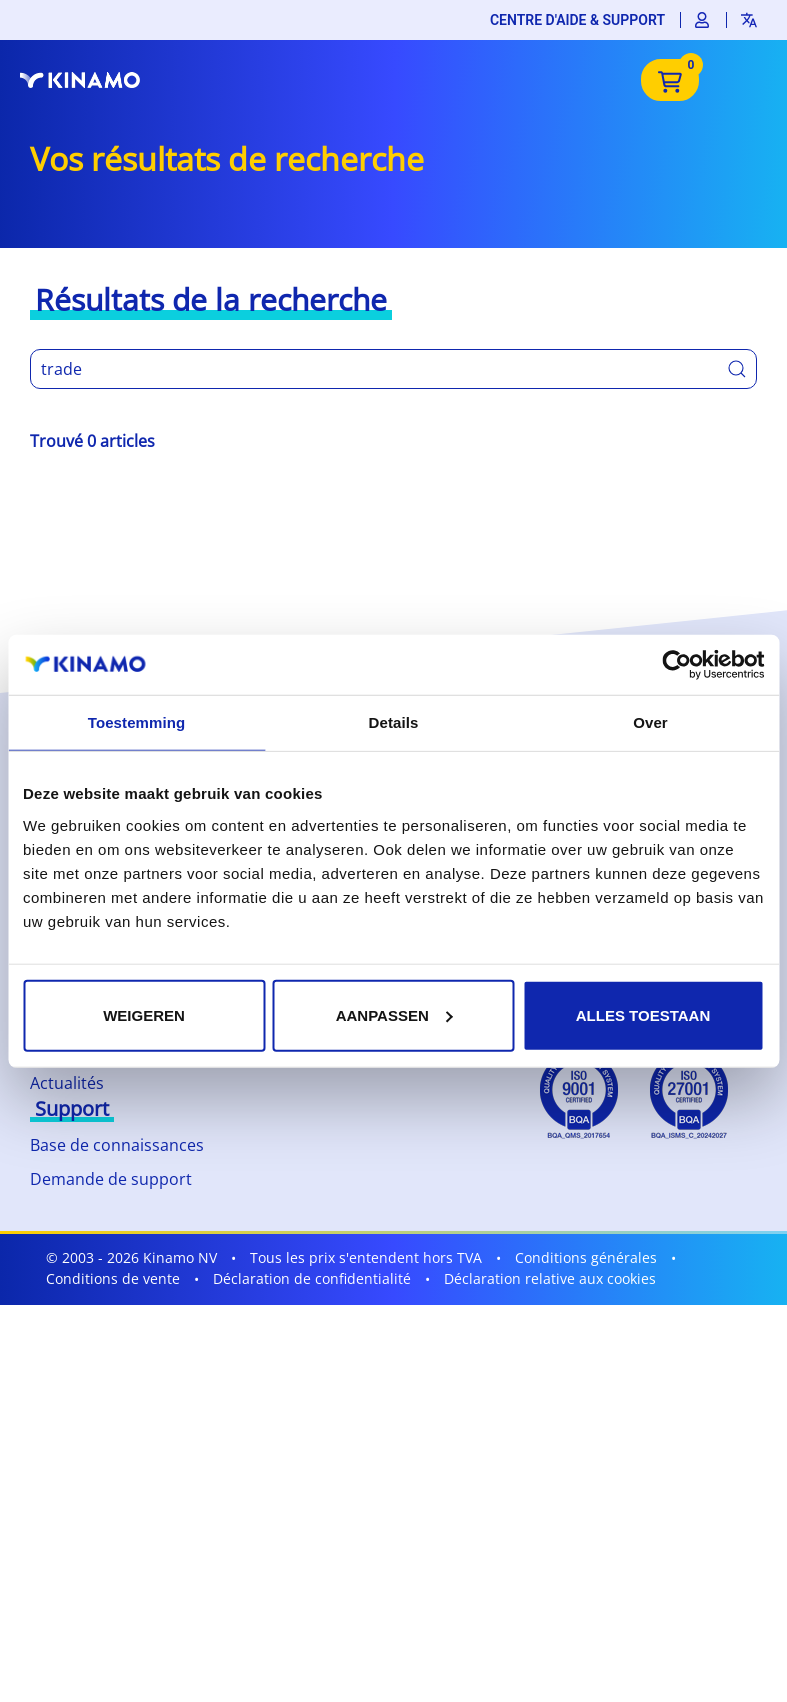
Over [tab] (650, 722)
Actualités (67, 1083)
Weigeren (144, 1014)
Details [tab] (394, 722)
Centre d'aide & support (577, 20)
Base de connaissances (117, 1145)
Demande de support (111, 1179)
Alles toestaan (643, 1014)
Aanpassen (394, 1014)
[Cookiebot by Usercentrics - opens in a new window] (676, 665)
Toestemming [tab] (137, 722)
